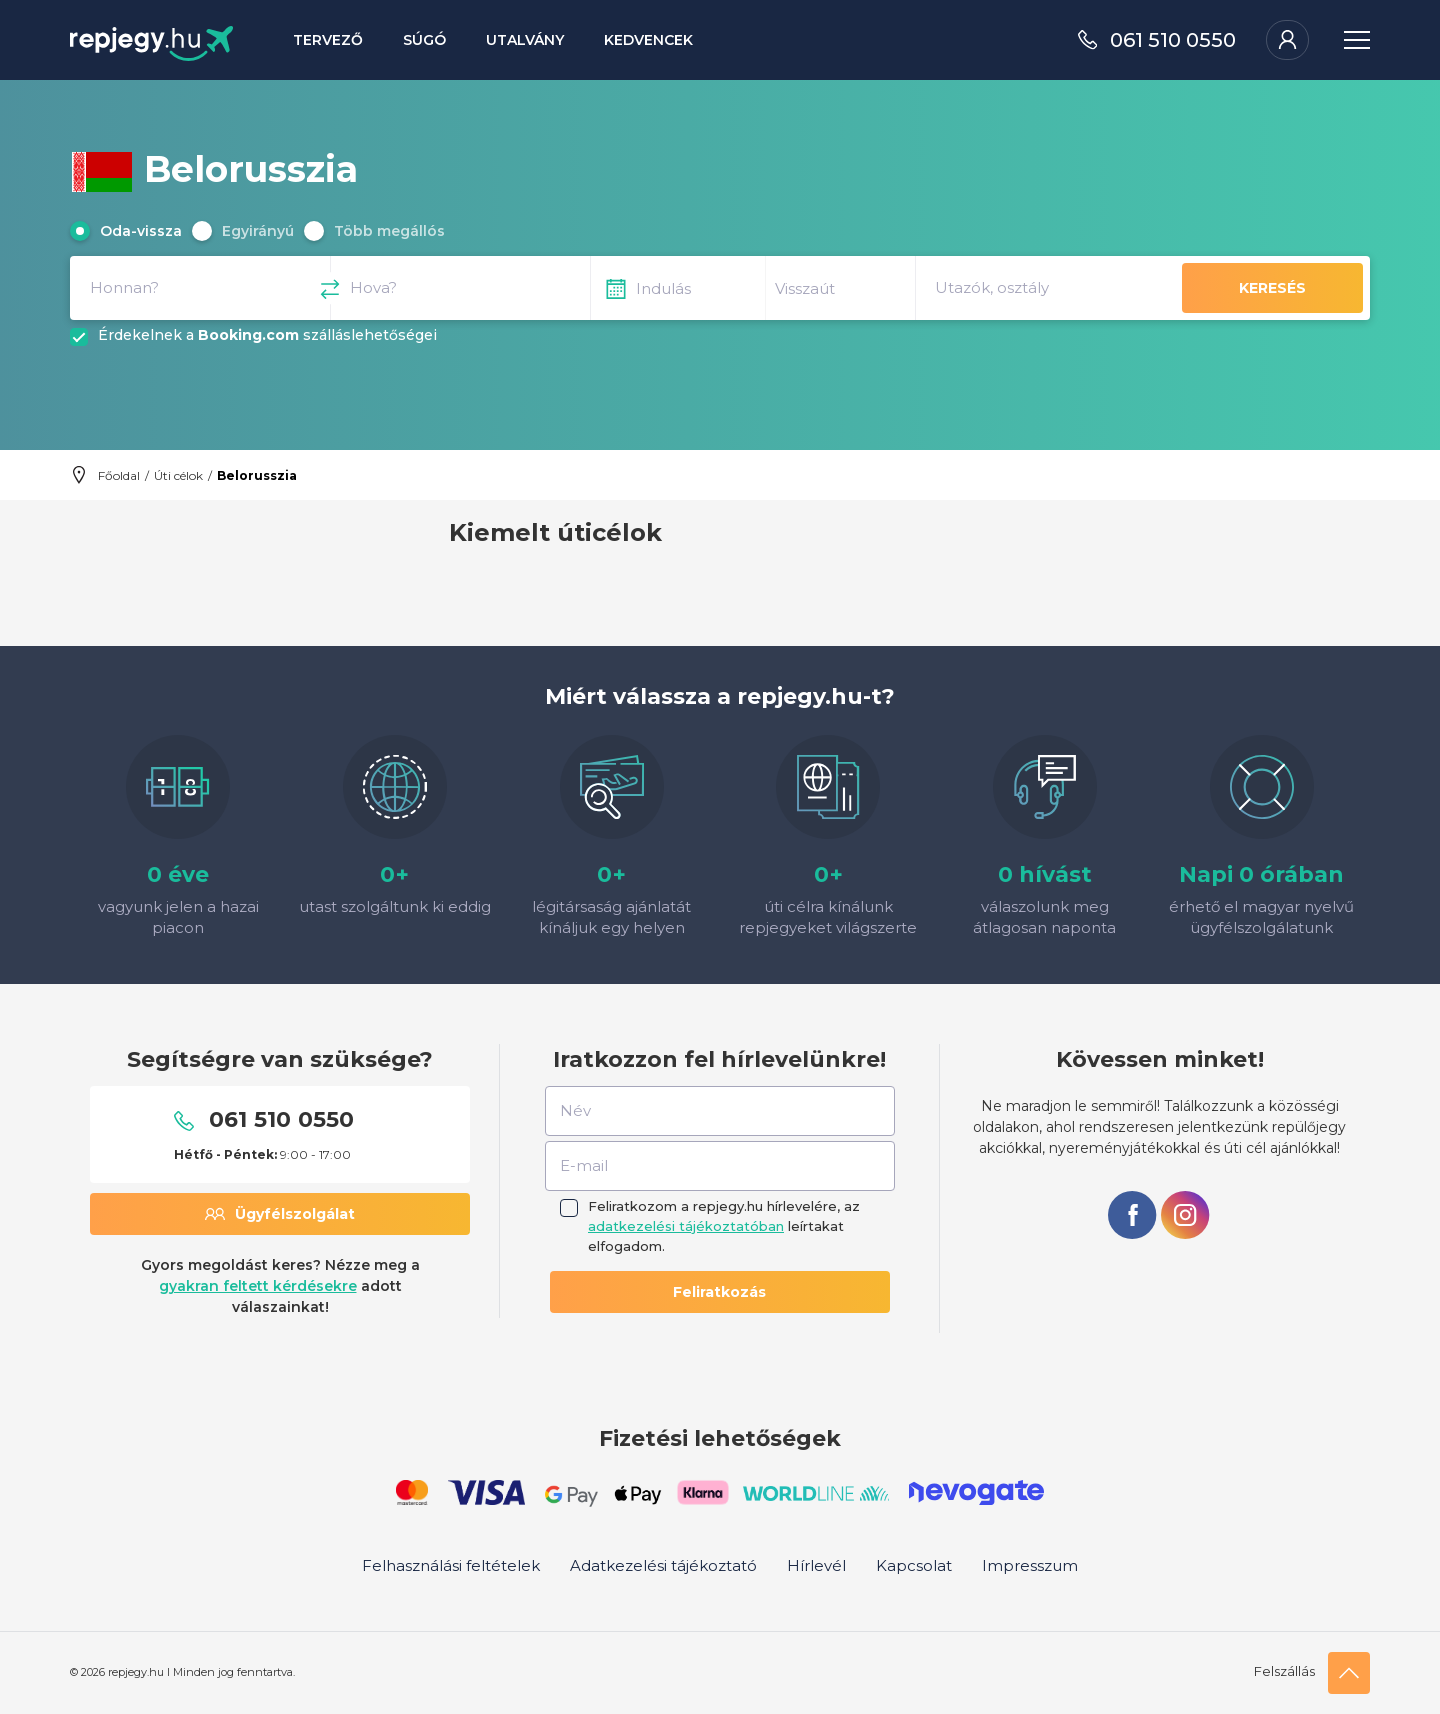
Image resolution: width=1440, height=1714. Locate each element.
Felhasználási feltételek (451, 1565)
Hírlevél (816, 1565)
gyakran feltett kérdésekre (258, 1286)
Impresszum (1030, 1565)
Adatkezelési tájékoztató (663, 1565)
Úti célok (178, 475)
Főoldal (119, 475)
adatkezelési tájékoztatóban (686, 1226)
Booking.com (248, 335)
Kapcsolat (914, 1565)
